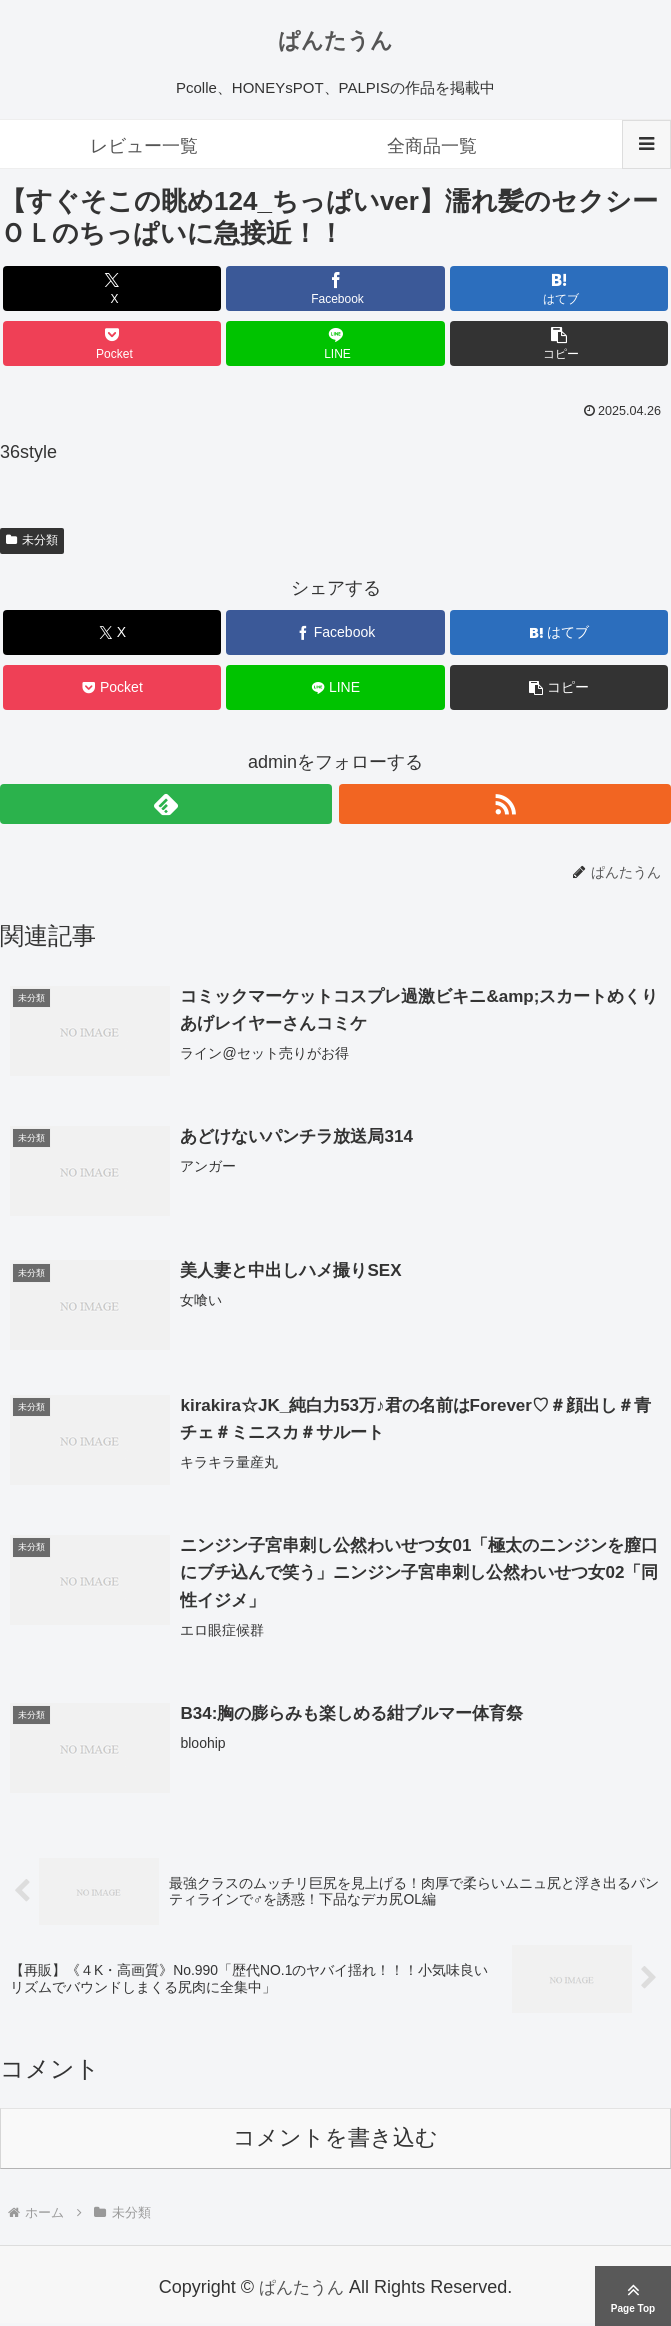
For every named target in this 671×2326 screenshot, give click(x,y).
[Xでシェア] (112, 288)
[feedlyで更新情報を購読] (166, 804)
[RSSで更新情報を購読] (505, 804)
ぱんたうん (335, 40)
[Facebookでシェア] (335, 288)
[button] (559, 343)
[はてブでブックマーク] (559, 288)
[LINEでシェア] (335, 343)
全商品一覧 (432, 146)
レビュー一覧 (144, 146)
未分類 (32, 540)
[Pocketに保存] (112, 343)
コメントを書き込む (335, 2140)
